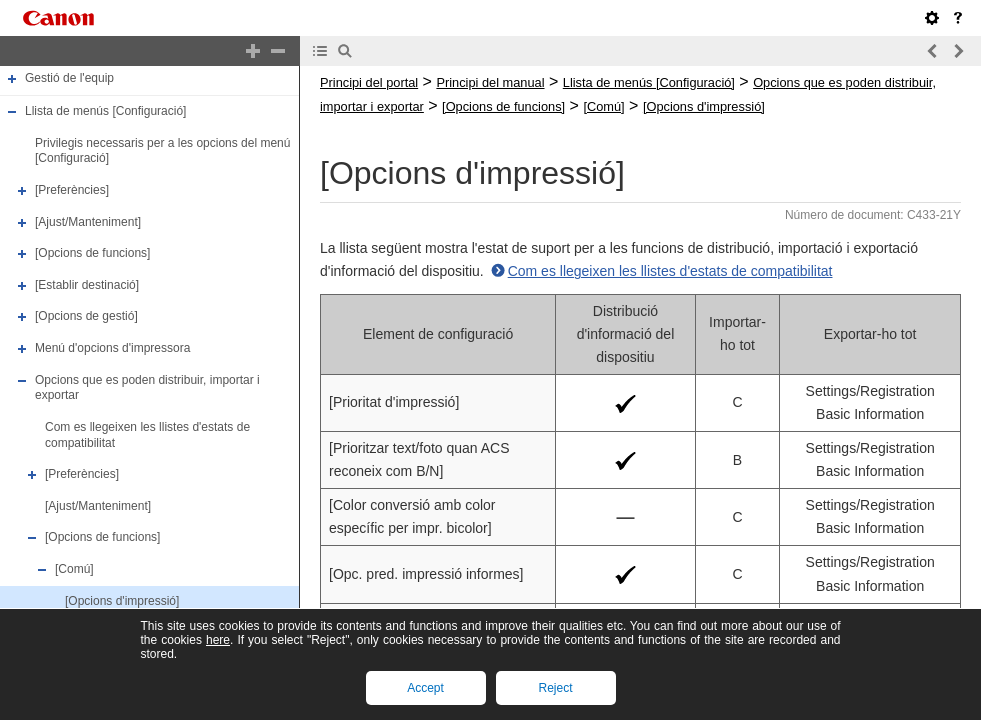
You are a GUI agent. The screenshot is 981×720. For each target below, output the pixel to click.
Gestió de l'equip (69, 79)
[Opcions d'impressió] (122, 601)
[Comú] (74, 569)
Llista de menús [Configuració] (105, 111)
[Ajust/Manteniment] (88, 222)
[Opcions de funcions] (92, 253)
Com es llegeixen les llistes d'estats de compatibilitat (670, 271)
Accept (425, 688)
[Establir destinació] (87, 285)
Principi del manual (490, 82)
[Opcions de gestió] (86, 317)
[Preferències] (72, 190)
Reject (555, 688)
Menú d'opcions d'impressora (112, 348)
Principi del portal (369, 82)
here (218, 640)
